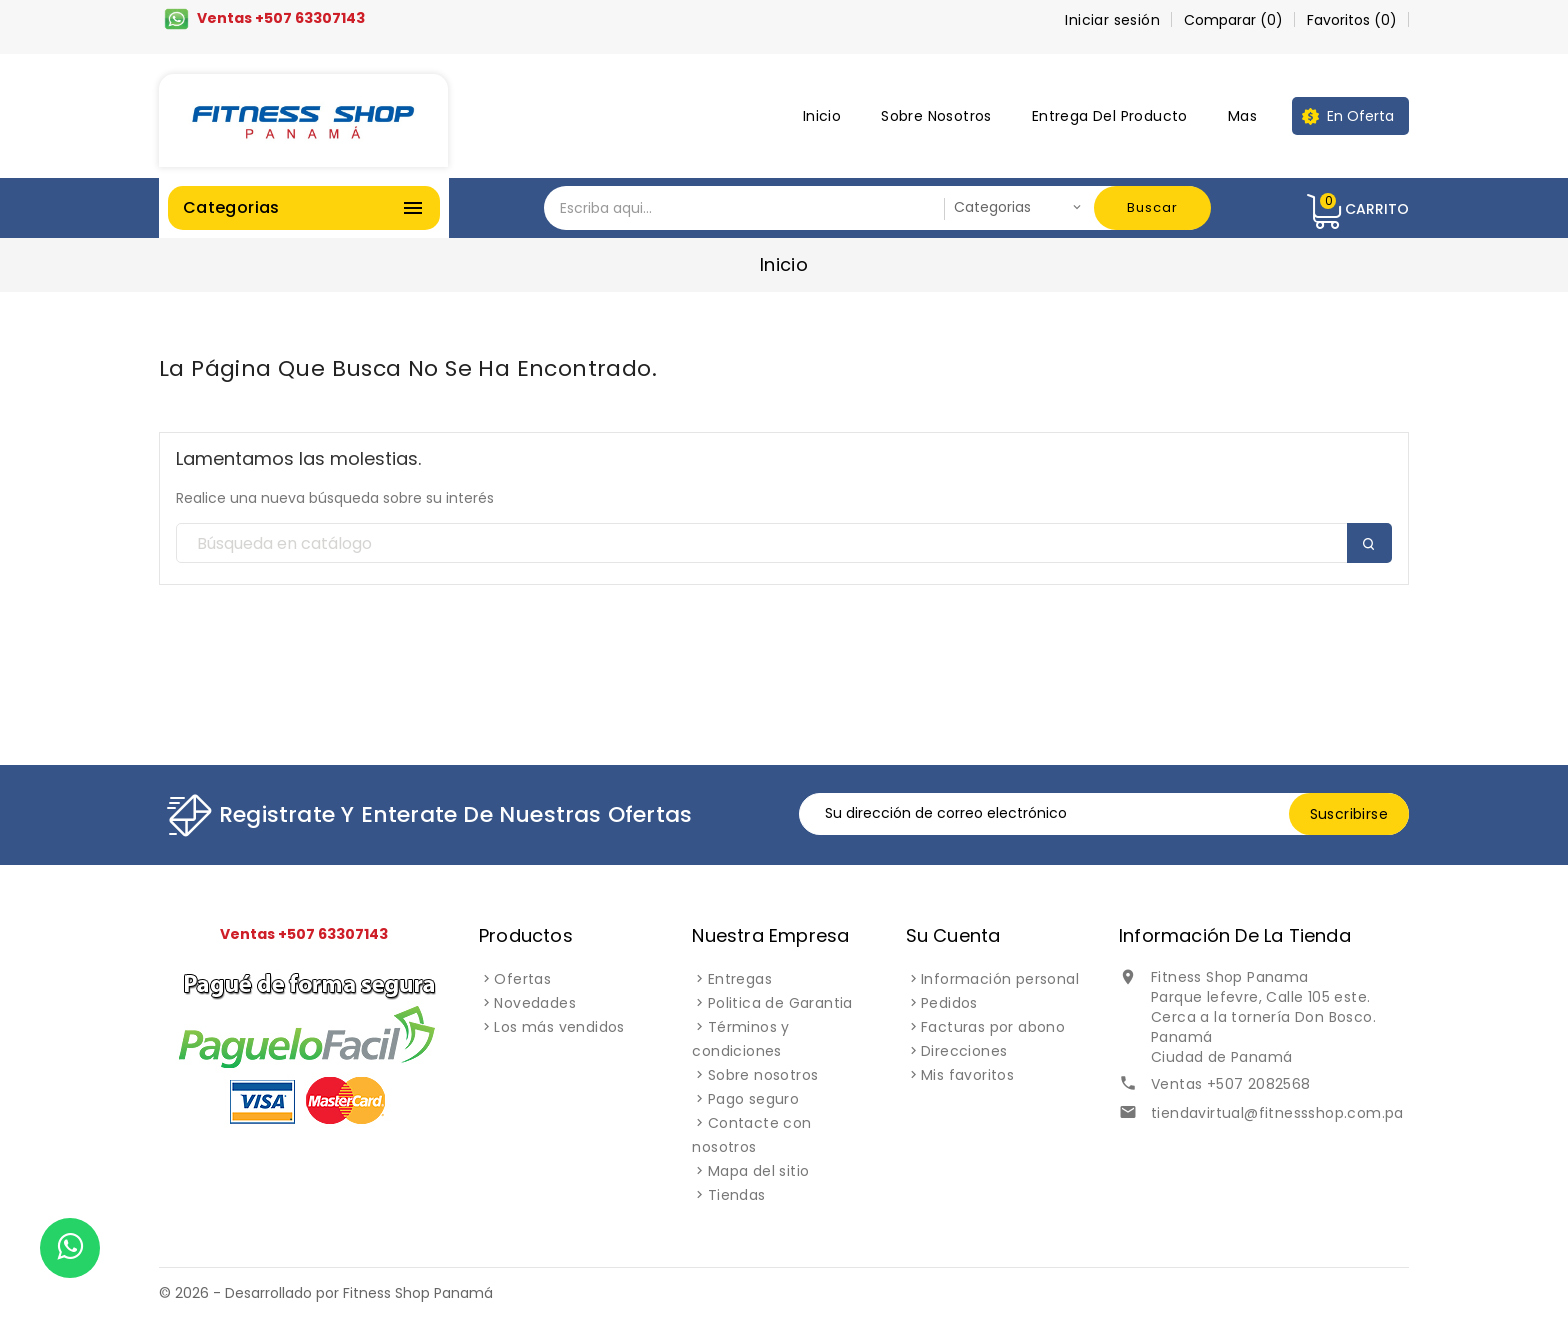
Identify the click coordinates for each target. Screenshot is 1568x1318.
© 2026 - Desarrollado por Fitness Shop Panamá (326, 1293)
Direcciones (964, 1051)
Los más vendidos (559, 1027)
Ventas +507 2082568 (1231, 1084)
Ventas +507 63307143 (281, 18)
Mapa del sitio (759, 1171)
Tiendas (737, 1195)
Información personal (1000, 979)
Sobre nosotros (936, 116)
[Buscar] (784, 544)
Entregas (740, 979)
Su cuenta (953, 935)
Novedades (535, 1003)
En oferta (1360, 116)
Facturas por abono (993, 1027)
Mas (1242, 116)
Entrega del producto (1110, 116)
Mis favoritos (967, 1075)
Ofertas (522, 979)
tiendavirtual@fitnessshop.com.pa (1277, 1113)
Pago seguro (753, 1099)
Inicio (822, 116)
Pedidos (949, 1003)
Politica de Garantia (780, 1003)
